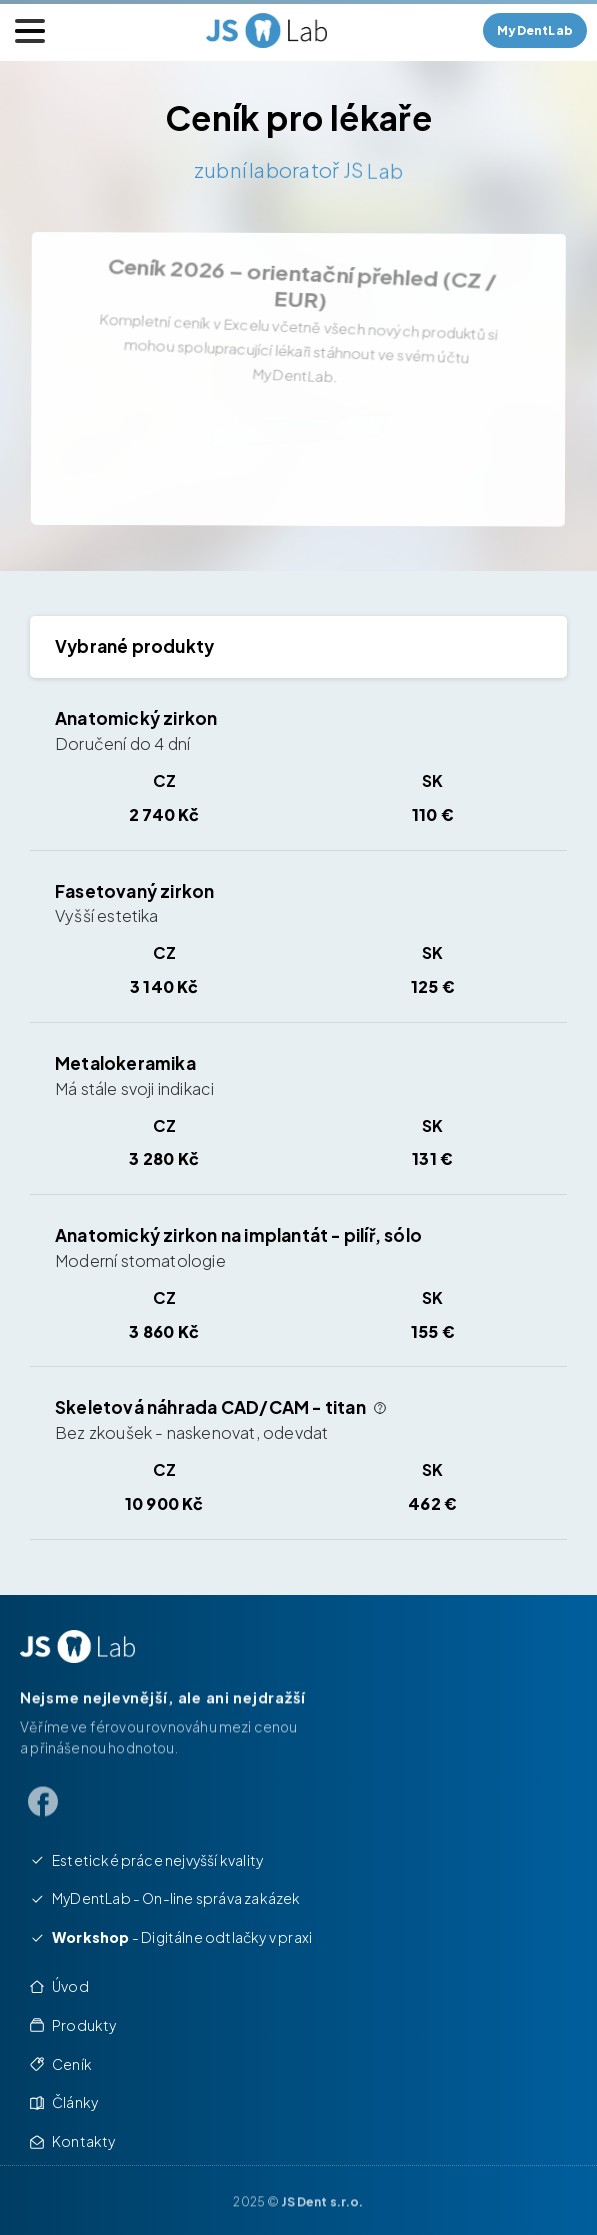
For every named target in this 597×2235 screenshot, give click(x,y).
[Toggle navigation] (30, 31)
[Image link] (77, 1646)
